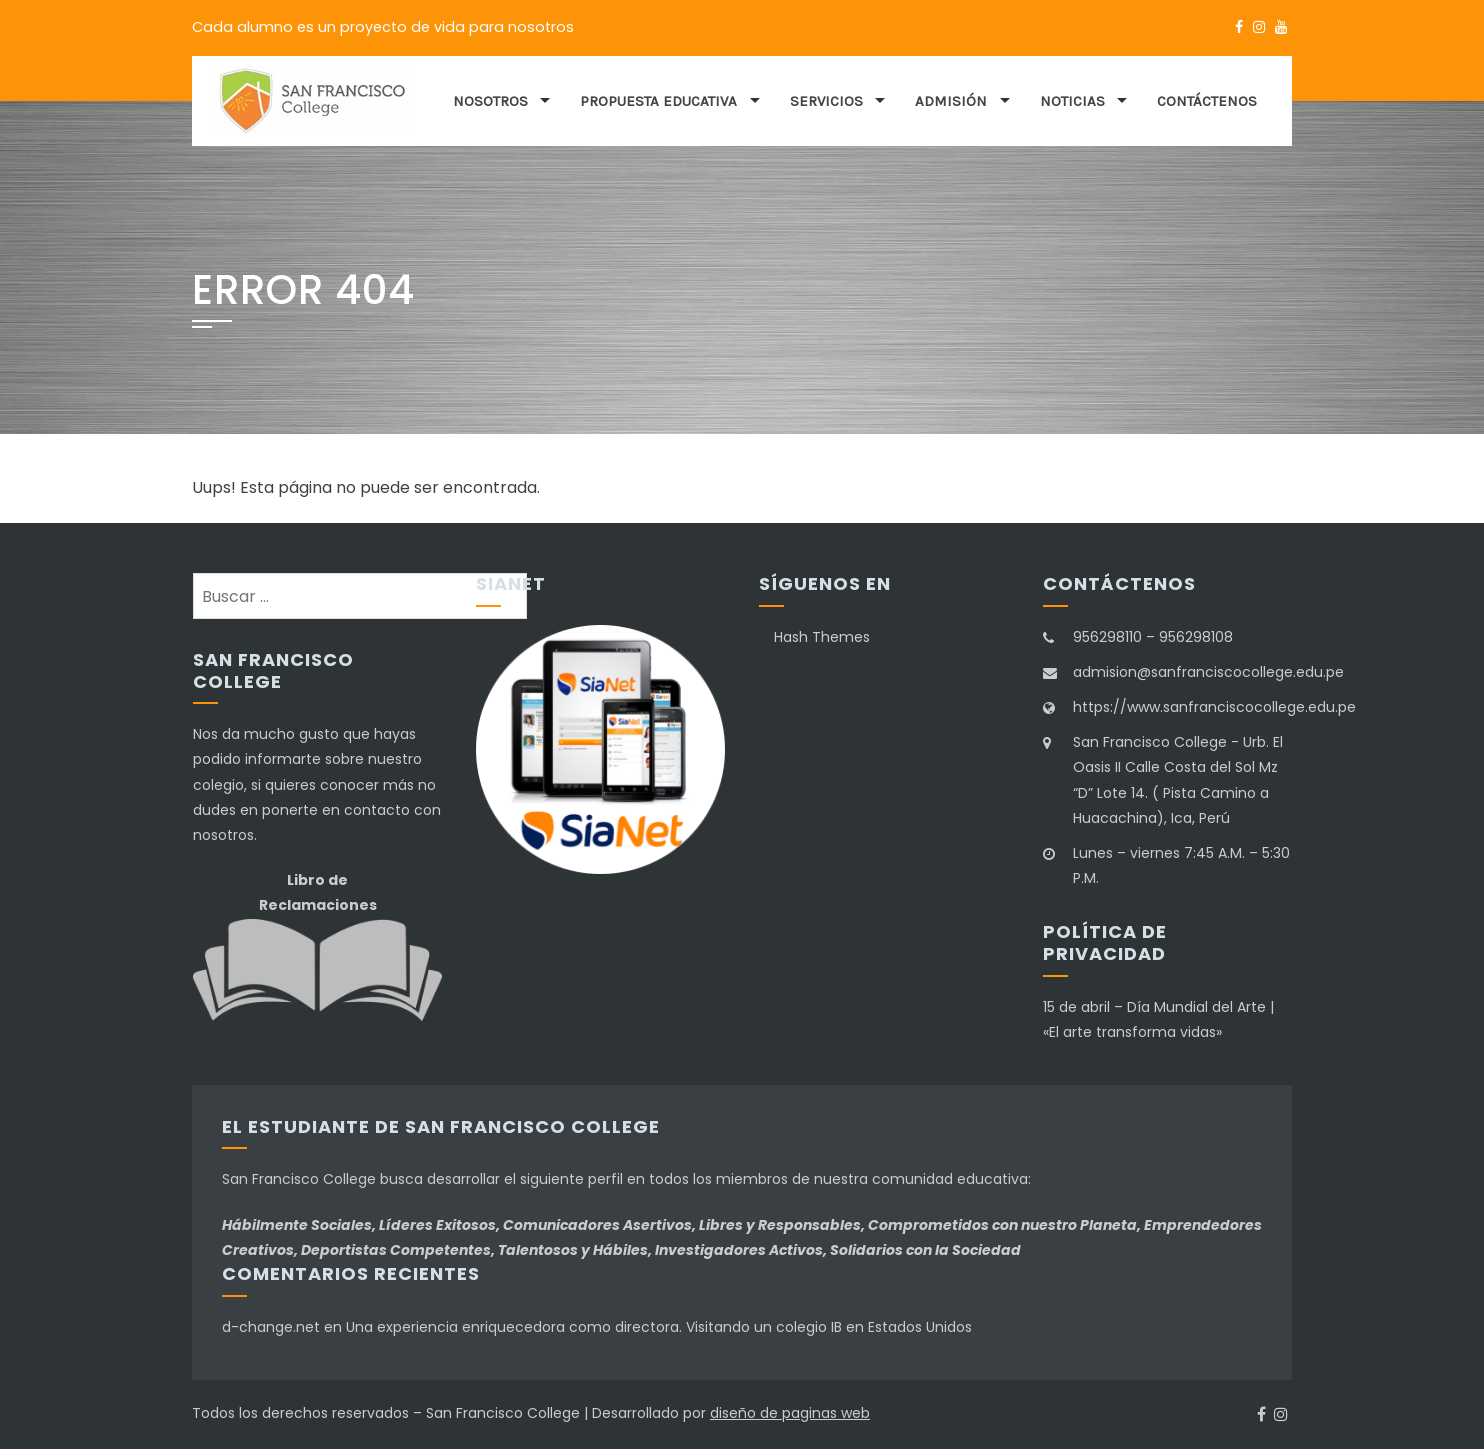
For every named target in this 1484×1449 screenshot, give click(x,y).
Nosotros (490, 101)
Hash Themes (822, 637)
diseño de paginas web (790, 1413)
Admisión (951, 101)
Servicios (826, 101)
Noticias (1072, 101)
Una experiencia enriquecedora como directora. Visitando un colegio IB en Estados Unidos (659, 1327)
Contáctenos (1207, 101)
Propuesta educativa (658, 101)
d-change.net (271, 1327)
